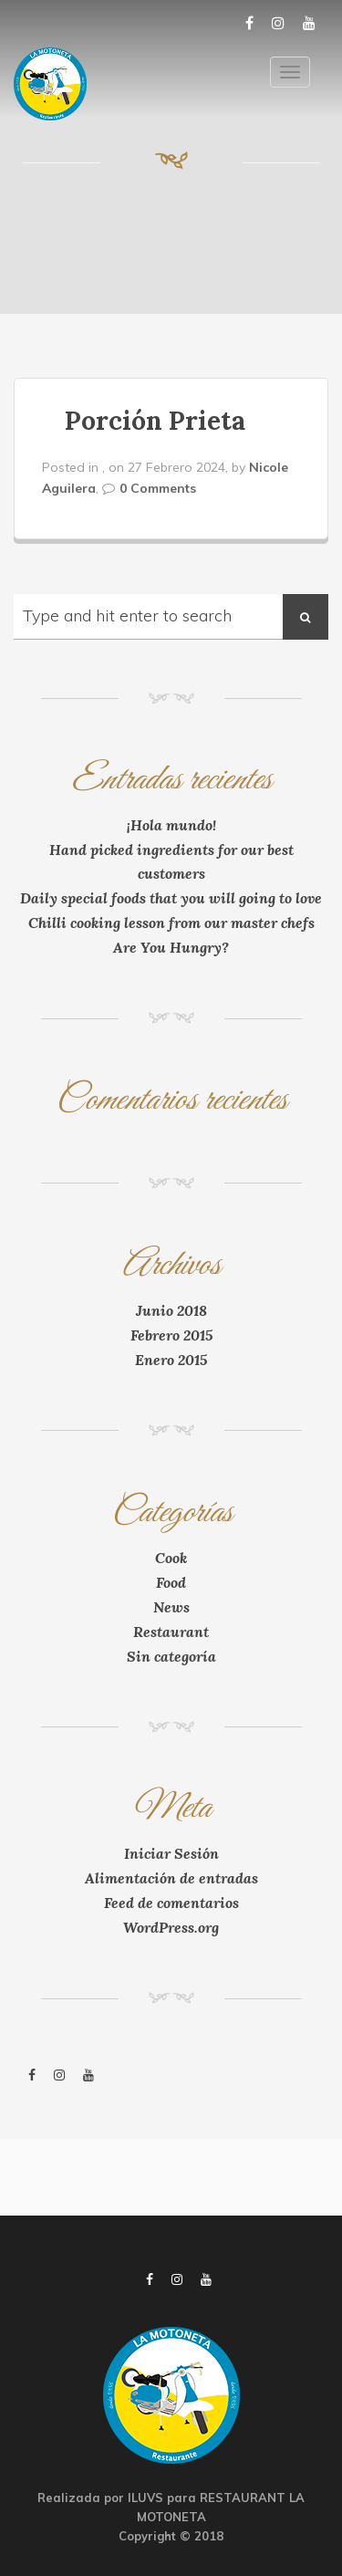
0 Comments (157, 488)
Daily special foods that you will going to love (171, 898)
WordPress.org (171, 1927)
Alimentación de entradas (171, 1878)
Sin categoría (171, 1656)
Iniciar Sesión (171, 1853)
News (171, 1607)
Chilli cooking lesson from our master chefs (171, 922)
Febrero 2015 (171, 1335)
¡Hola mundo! (171, 825)
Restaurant (171, 1631)
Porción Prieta (155, 420)
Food (171, 1582)
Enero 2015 (171, 1360)
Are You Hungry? (171, 947)
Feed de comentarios (171, 1902)
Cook (171, 1558)
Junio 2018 (171, 1310)
